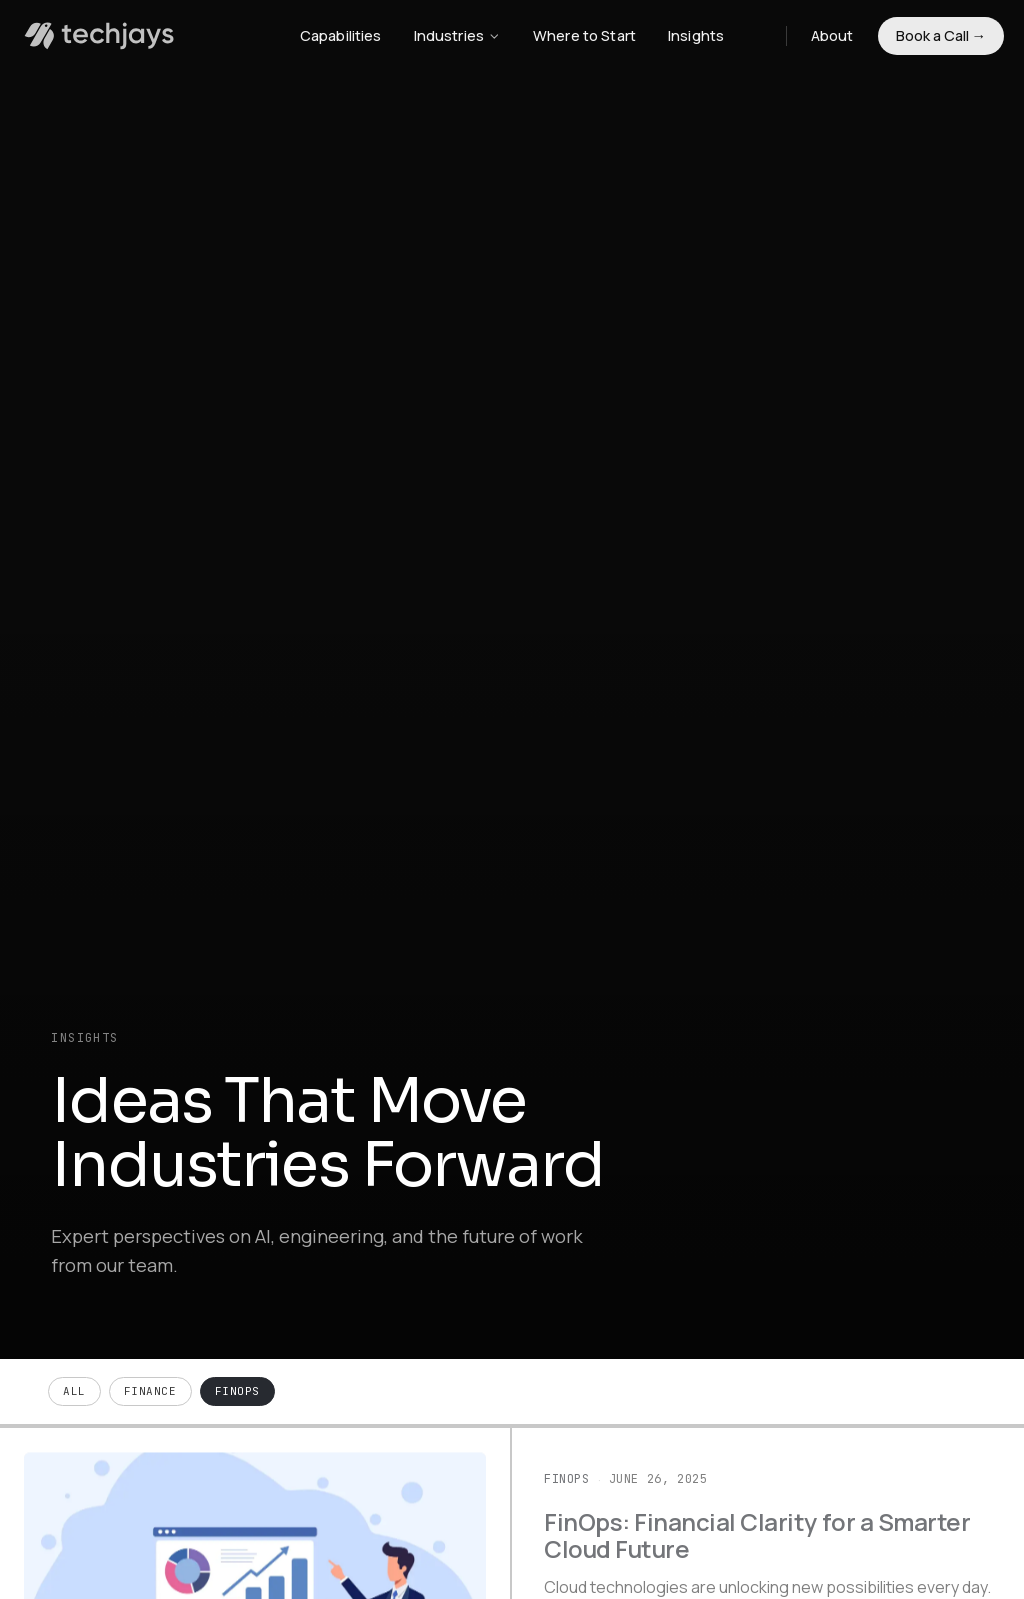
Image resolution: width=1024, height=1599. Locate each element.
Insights (696, 35)
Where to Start (584, 35)
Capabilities (341, 35)
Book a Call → (941, 35)
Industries (457, 35)
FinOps (237, 1391)
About (832, 35)
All (74, 1391)
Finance (150, 1391)
